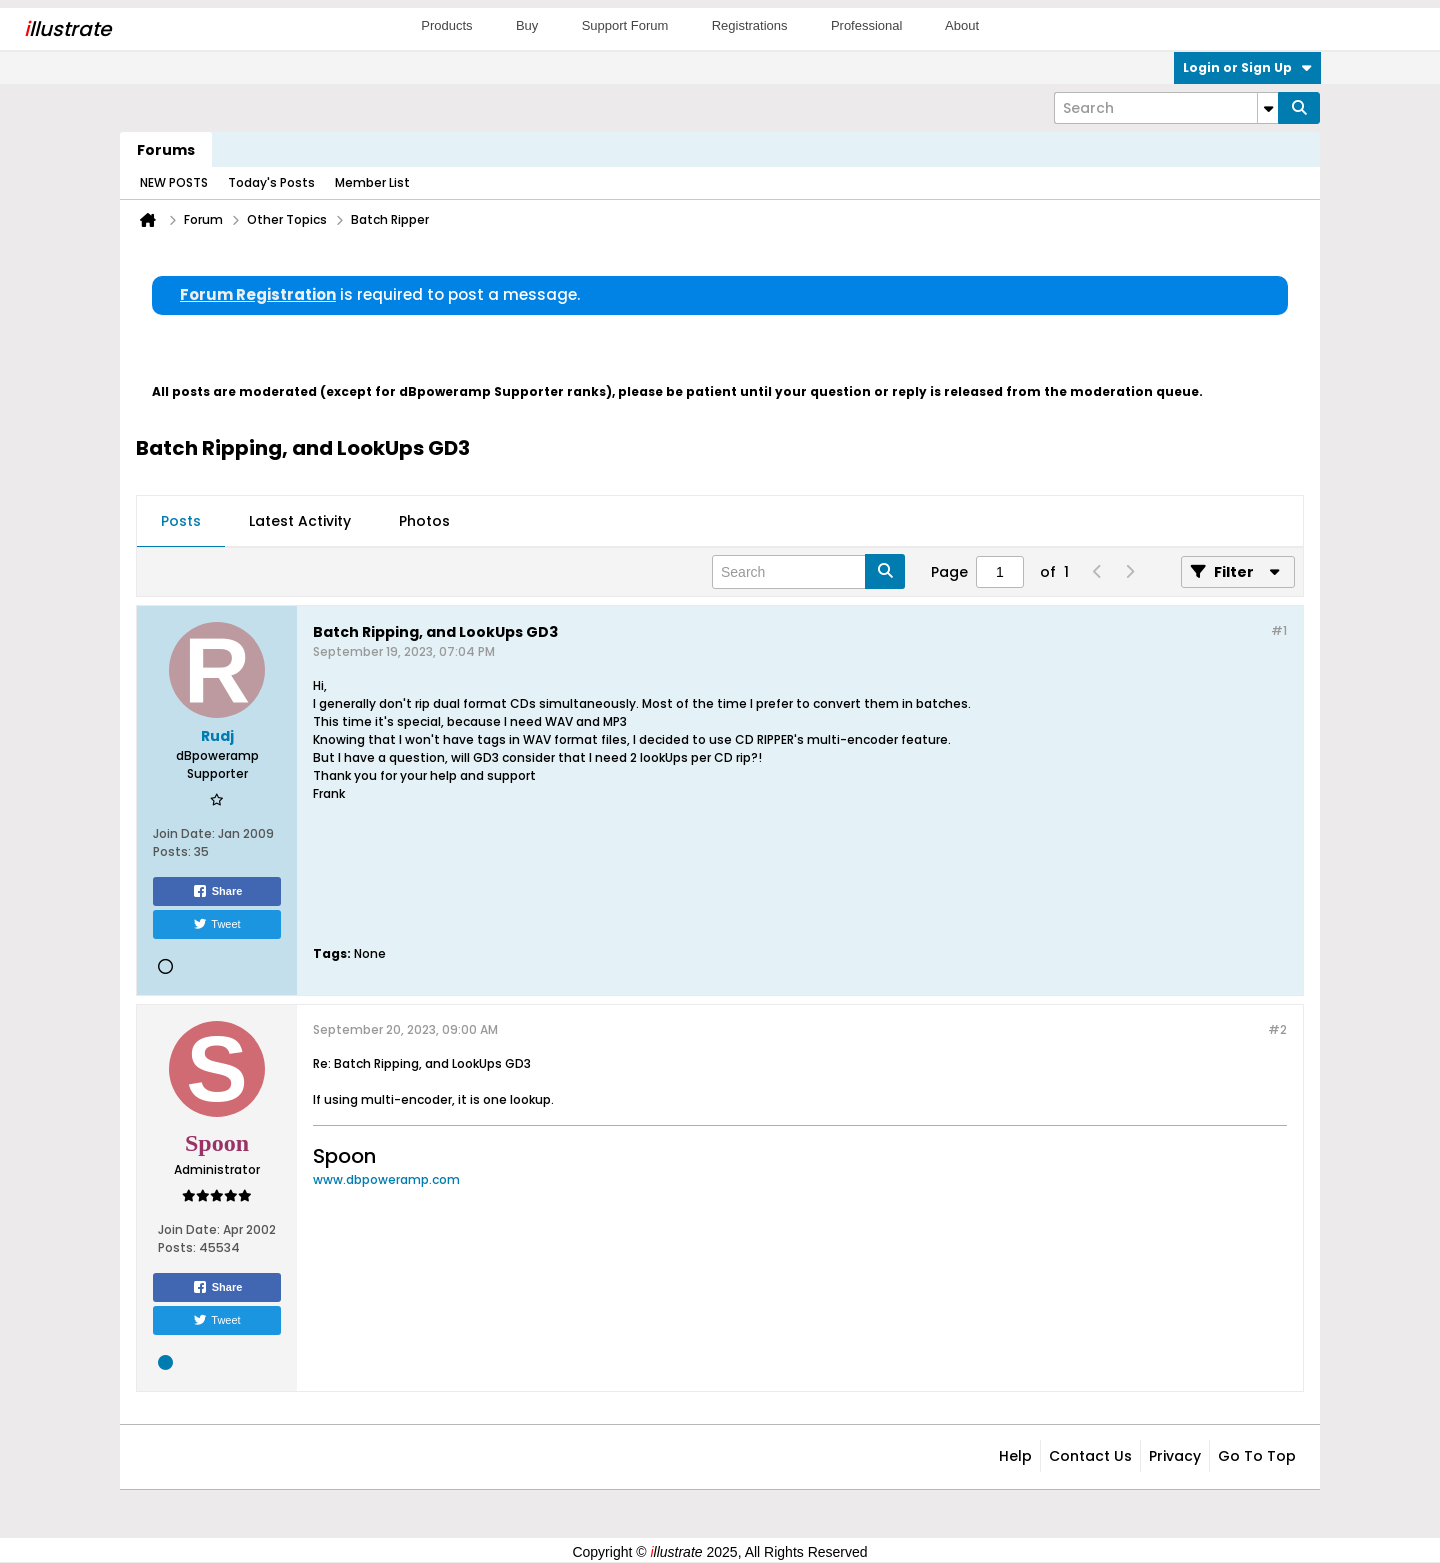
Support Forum (625, 25)
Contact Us (1090, 1456)
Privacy (1175, 1456)
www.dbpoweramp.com (386, 1179)
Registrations (750, 25)
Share (217, 891)
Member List (372, 182)
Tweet (216, 924)
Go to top (1257, 1456)
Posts (181, 521)
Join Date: (184, 833)
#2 (1277, 1029)
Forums (166, 150)
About (962, 25)
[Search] (1166, 108)
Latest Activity (300, 521)
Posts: (172, 851)
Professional (867, 25)
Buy (527, 25)
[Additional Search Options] (1268, 108)
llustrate (67, 29)
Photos (424, 521)
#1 (1279, 630)
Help (1015, 1456)
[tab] (181, 522)
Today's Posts (271, 182)
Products (446, 25)
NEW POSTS (174, 182)
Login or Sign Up (1247, 67)
